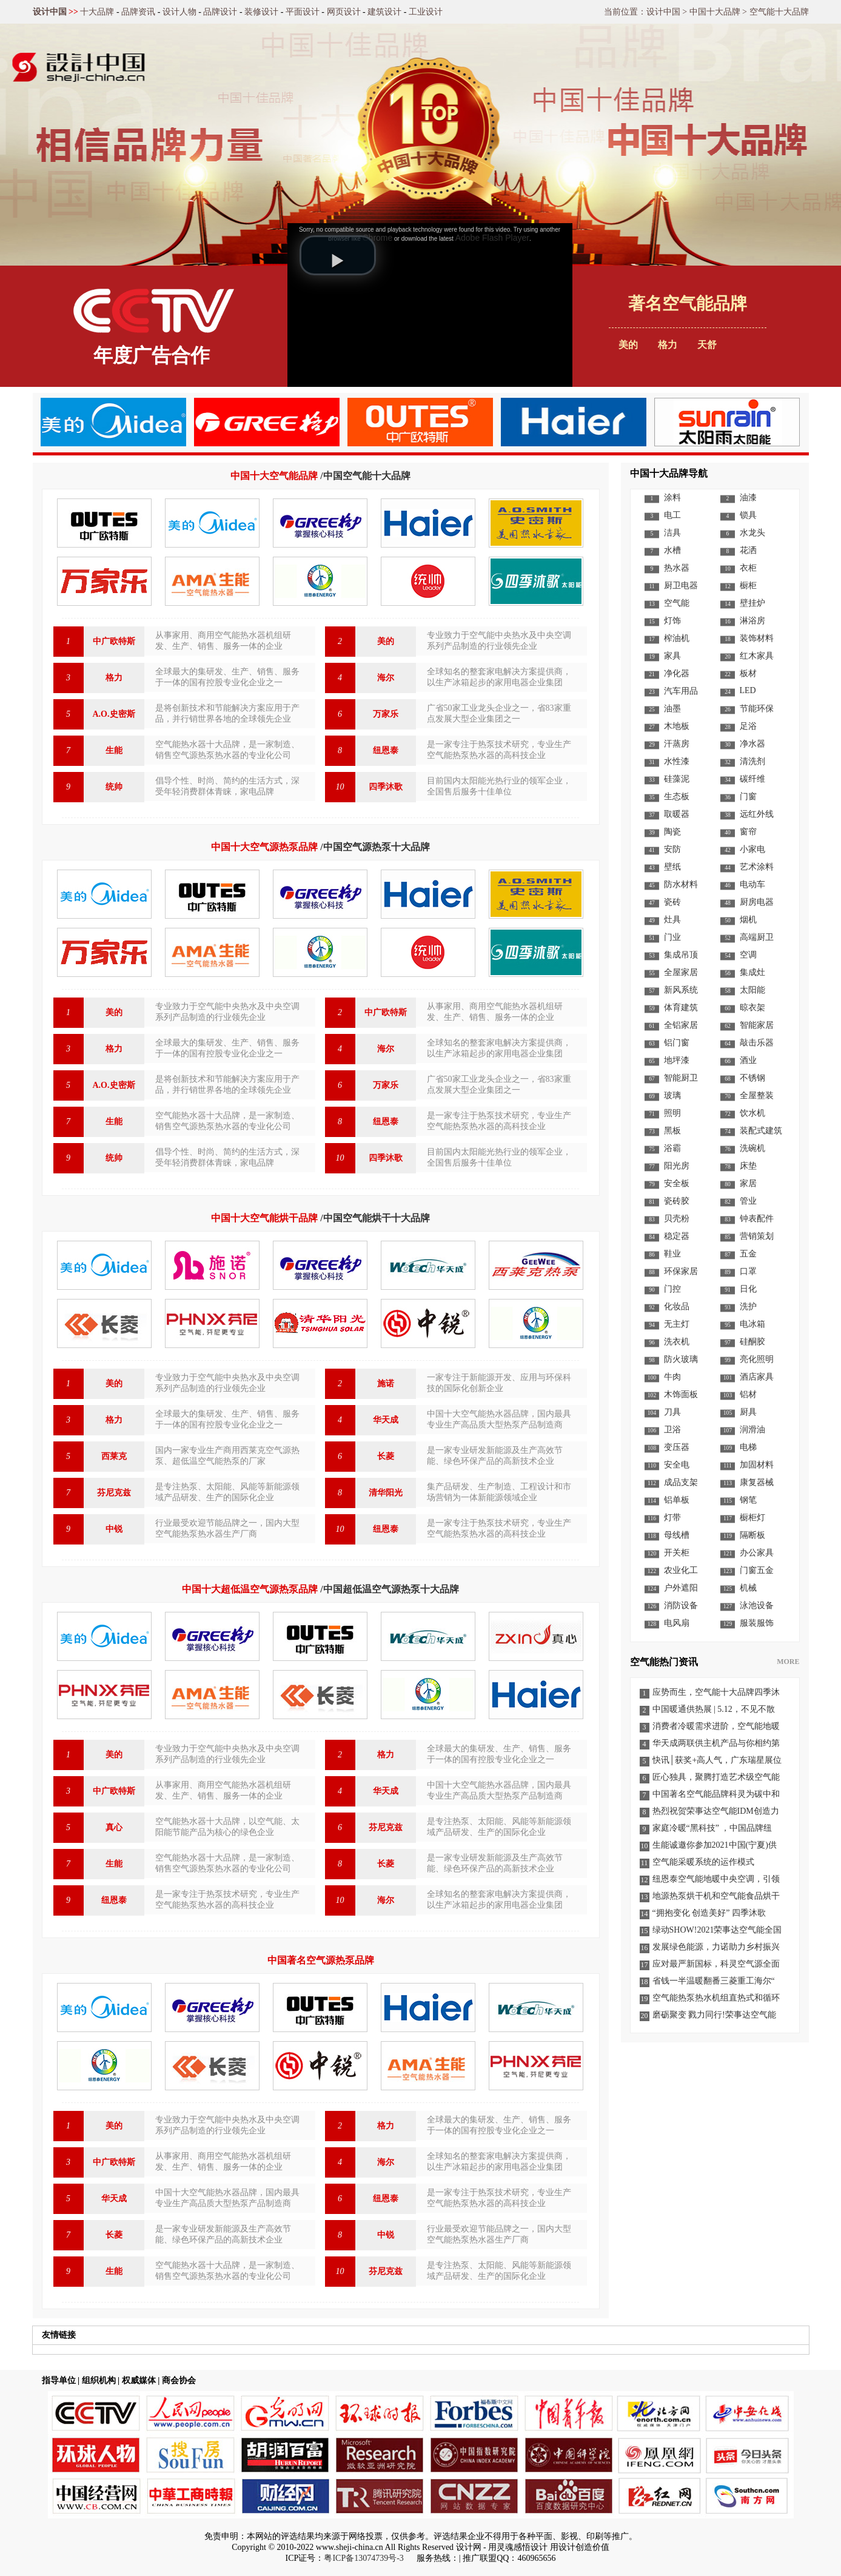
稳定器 (676, 1236)
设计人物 (179, 11)
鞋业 (672, 1253)
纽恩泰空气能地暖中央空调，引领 (716, 1878)
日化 (748, 1288)
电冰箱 (752, 1324)
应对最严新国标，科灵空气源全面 (716, 1963)
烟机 (748, 919)
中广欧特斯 (114, 641)
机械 (748, 1587)
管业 (748, 1201)
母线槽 (676, 1535)
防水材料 (681, 884)
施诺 (385, 1383)
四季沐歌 (386, 786)
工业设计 (426, 11)
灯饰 (672, 620)
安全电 (676, 1464)
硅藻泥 (676, 778)
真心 (114, 1827)
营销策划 (757, 1236)
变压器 (676, 1447)
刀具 (672, 1412)
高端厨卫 (757, 937)
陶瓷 (672, 831)
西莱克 (114, 1456)
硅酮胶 (752, 1341)
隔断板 (752, 1535)
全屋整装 (757, 1095)
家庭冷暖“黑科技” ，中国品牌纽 (712, 1828)
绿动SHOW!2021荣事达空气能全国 (717, 1929)
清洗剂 (752, 761)
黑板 (672, 1130)
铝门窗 (676, 1042)
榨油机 (676, 638)
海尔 (385, 677)
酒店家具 (757, 1376)
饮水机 (752, 1113)
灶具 (672, 919)
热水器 (676, 567)
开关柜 (676, 1552)
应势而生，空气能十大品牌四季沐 (716, 1692)
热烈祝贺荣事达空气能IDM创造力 (715, 1811)
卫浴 (672, 1429)
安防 (672, 849)
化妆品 (676, 1306)
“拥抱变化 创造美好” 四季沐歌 (709, 1912)
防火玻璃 (681, 1359)
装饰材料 (757, 638)
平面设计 (303, 11)
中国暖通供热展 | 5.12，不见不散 (713, 1709)
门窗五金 (757, 1570)
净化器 (676, 673)
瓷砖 (672, 902)
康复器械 (757, 1482)
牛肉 (672, 1376)
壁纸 (672, 866)
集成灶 (752, 972)
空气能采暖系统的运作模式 (703, 1862)
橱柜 (748, 585)
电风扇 (676, 1623)
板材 (748, 673)
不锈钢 (752, 1077)
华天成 (385, 1419)
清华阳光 (386, 1492)
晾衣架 (752, 1007)
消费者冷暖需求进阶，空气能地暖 (716, 1726)
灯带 (672, 1517)
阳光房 (676, 1165)
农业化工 (681, 1570)
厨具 (748, 1412)
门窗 (748, 796)
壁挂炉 (752, 603)
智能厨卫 (681, 1077)
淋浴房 (752, 620)
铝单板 (676, 1499)
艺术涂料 (757, 866)
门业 (672, 937)
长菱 (385, 1456)
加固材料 (757, 1464)
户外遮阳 (681, 1587)
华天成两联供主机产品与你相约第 (716, 1743)
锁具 (748, 515)
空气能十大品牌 (779, 11)
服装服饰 (757, 1623)
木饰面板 (681, 1394)
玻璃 (672, 1095)
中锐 (114, 1529)
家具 (672, 655)
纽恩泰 (385, 750)
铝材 (748, 1394)
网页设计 (344, 11)
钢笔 (748, 1499)
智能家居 (757, 1025)
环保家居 (681, 1271)
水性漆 (676, 761)
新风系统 (681, 990)
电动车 (752, 884)
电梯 (748, 1447)
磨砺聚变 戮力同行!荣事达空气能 (714, 2014)
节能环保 (757, 708)
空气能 (676, 603)
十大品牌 (97, 11)
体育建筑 (681, 1007)
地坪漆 (676, 1060)
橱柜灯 (752, 1517)
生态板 (676, 796)
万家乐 (385, 714)
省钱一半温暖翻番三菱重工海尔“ (713, 1980)
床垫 (748, 1165)
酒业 (748, 1060)
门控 (672, 1288)
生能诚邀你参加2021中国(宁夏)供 (714, 1845)
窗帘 (748, 831)
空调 (748, 954)
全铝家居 (681, 1025)
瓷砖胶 (676, 1201)
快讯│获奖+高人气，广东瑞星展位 (717, 1760)
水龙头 (752, 532)
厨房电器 (757, 902)
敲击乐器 (757, 1042)
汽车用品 (681, 691)
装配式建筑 (761, 1130)
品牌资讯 (138, 11)
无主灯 (676, 1324)
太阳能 (752, 990)
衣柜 (748, 567)
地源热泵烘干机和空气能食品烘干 (716, 1895)
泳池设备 (757, 1605)
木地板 (676, 726)
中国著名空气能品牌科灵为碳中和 (716, 1794)
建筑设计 (384, 11)
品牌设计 (220, 11)
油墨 (672, 708)
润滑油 (752, 1429)
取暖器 (676, 814)
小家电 (752, 849)
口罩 (748, 1271)
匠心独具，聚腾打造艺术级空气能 (716, 1777)
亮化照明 (757, 1359)
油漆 (748, 497)
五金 (748, 1253)
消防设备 (681, 1605)
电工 (672, 515)
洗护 (748, 1306)
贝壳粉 (676, 1218)
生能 (114, 750)
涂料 (672, 497)
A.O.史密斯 (114, 714)
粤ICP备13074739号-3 (363, 2558)
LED (748, 690)
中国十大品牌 (714, 11)
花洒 (748, 550)
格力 (114, 677)
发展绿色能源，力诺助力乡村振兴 (716, 1946)
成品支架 (681, 1482)
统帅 (114, 786)
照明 (672, 1113)
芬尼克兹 (114, 1492)
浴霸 (672, 1148)
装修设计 (261, 11)
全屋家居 (681, 972)
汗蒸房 (676, 743)
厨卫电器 (681, 585)
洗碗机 (752, 1148)
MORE (788, 1661)
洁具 (672, 532)
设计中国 (50, 11)
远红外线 (757, 814)
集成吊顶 (681, 954)
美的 (385, 641)
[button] (338, 255)
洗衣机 (676, 1341)
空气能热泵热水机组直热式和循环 (716, 1997)
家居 (748, 1183)
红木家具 (757, 655)
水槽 (672, 550)
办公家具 (757, 1552)
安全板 (676, 1183)
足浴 (748, 726)
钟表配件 (757, 1218)
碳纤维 (752, 778)
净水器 (752, 743)
